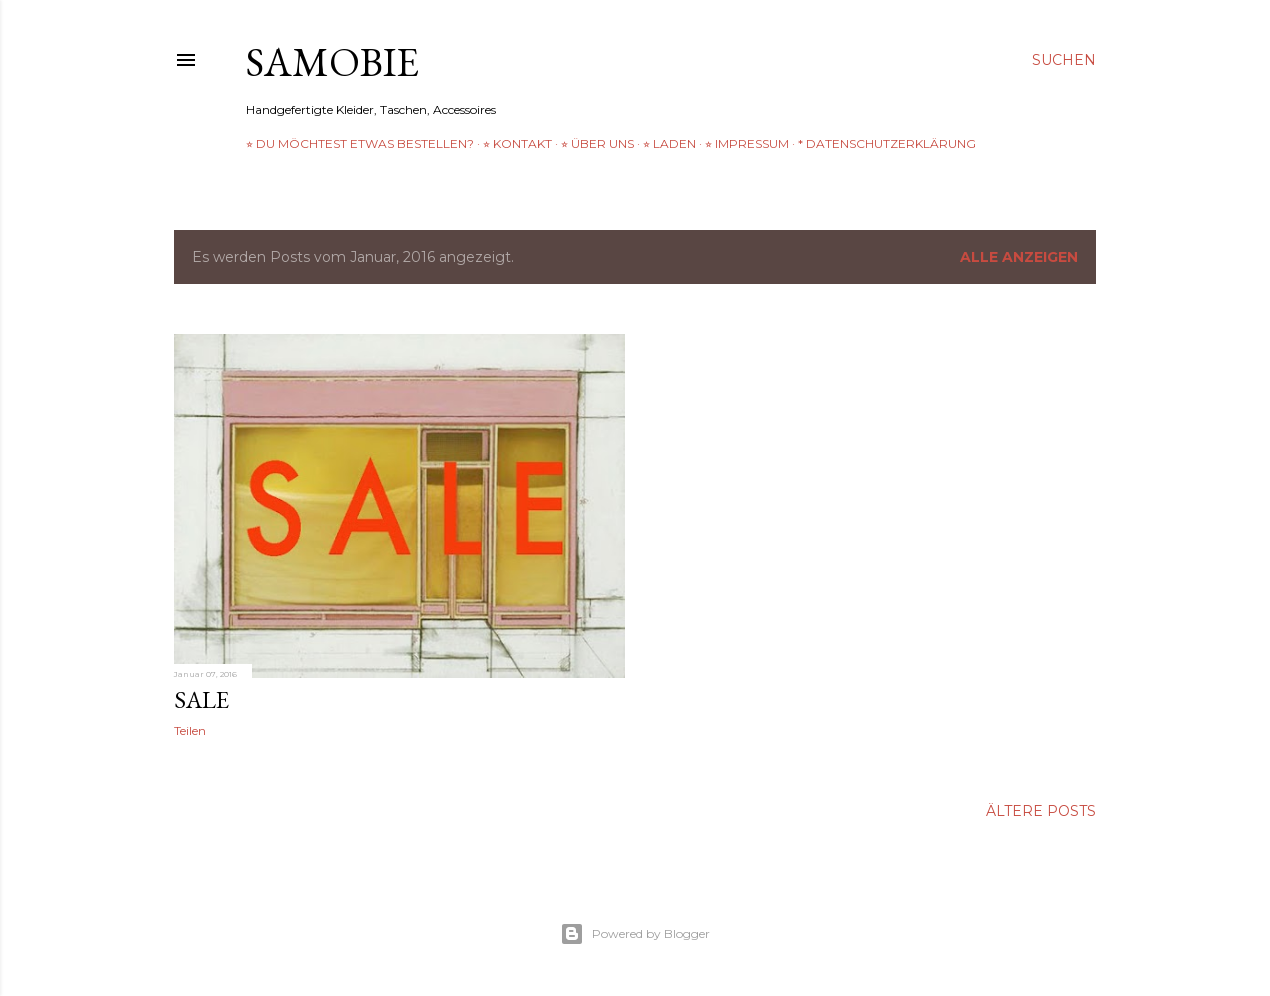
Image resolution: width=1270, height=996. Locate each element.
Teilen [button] (190, 730)
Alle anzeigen (1019, 257)
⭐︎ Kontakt (517, 143)
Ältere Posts (1041, 811)
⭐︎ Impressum (747, 143)
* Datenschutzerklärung (887, 143)
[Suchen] (1064, 60)
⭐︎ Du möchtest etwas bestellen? (360, 143)
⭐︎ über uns (597, 143)
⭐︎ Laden (669, 143)
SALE (201, 699)
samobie (332, 62)
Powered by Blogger (635, 934)
